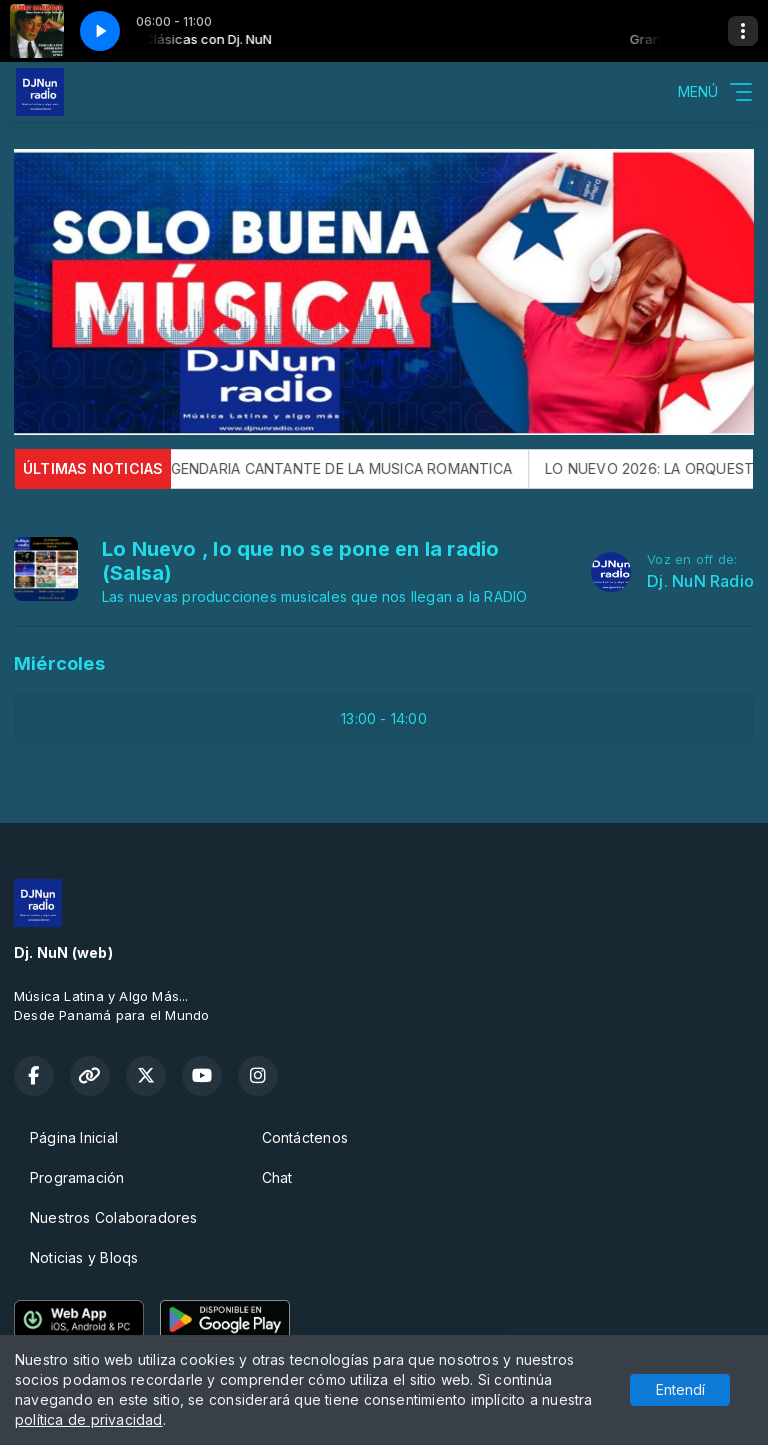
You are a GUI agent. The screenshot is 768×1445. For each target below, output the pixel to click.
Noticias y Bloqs (84, 1257)
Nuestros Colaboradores (114, 1217)
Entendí (680, 1389)
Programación (77, 1177)
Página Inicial (74, 1137)
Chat (277, 1177)
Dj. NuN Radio (700, 581)
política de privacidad (89, 1419)
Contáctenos (305, 1137)
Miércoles (59, 663)
